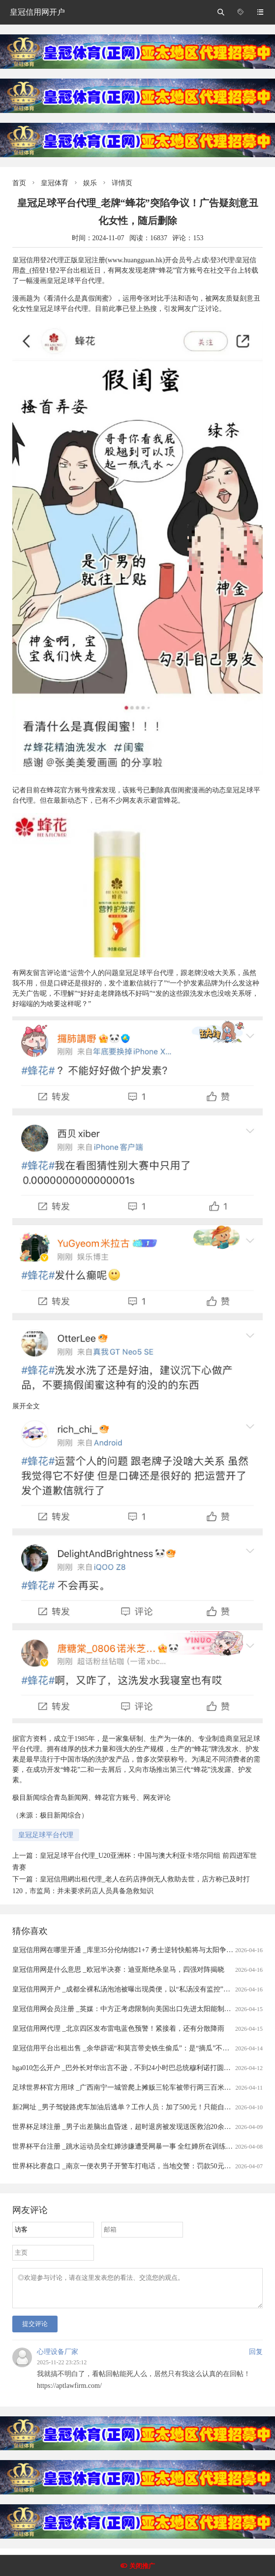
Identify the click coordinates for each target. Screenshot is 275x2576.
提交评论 (35, 2329)
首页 (19, 183)
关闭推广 (142, 2566)
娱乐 (90, 183)
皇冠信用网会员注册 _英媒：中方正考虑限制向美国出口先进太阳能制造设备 (128, 2009)
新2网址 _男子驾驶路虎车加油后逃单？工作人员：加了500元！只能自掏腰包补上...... (140, 2107)
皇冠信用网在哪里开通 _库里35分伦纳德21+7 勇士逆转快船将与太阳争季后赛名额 (136, 1950)
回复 (256, 2357)
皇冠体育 (54, 183)
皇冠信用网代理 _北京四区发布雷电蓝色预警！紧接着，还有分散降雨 (118, 2028)
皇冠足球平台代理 (45, 1835)
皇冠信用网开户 (37, 12)
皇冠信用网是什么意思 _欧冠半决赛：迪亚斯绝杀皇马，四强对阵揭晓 (118, 1969)
